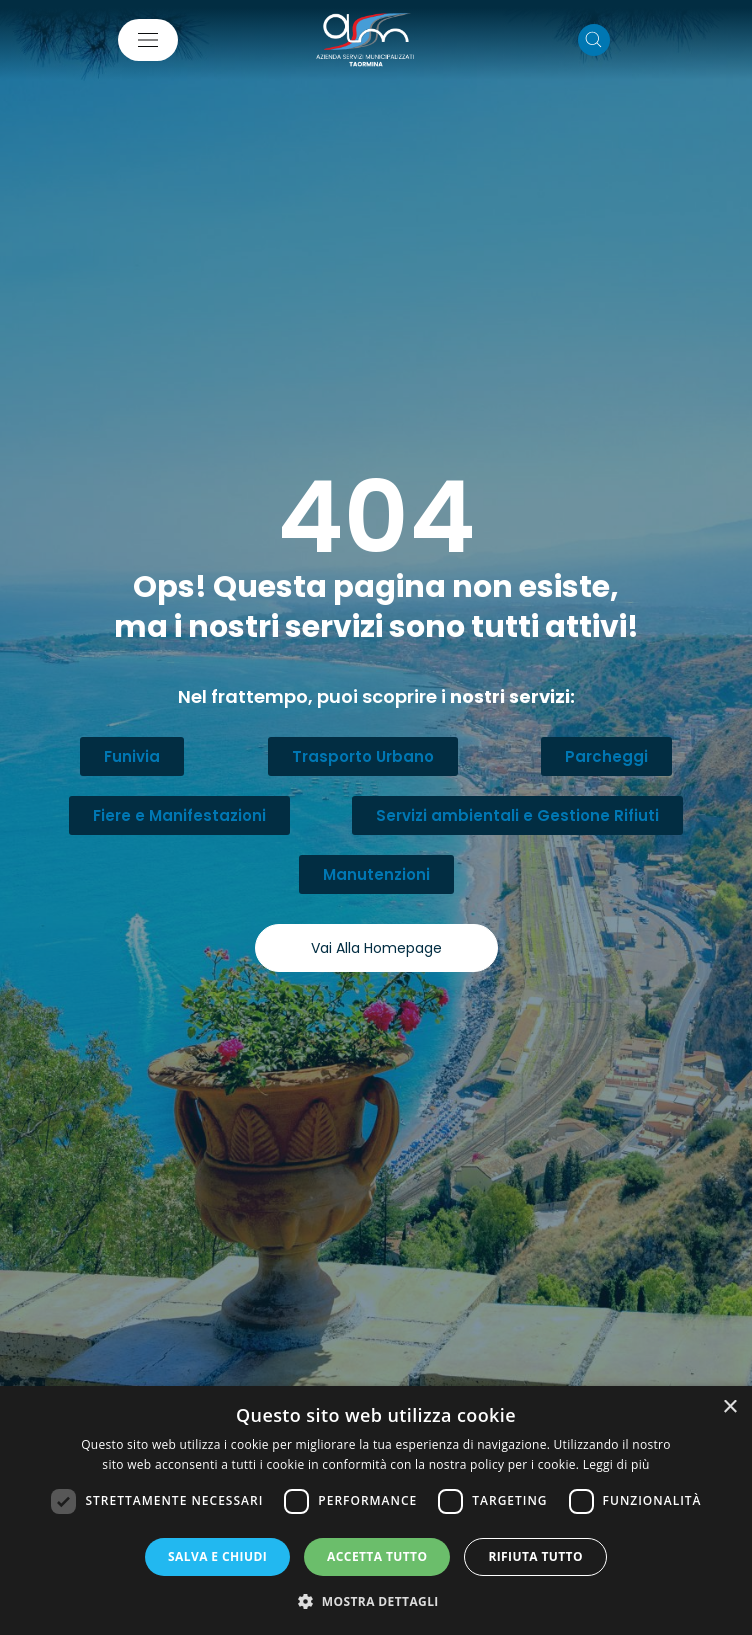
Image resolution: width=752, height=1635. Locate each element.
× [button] (729, 1407)
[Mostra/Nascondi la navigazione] (148, 40)
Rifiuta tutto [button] (535, 1556)
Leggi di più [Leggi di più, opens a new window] (616, 1464)
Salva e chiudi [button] (217, 1556)
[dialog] (376, 1510)
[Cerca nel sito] (594, 40)
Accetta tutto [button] (377, 1556)
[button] (376, 1601)
